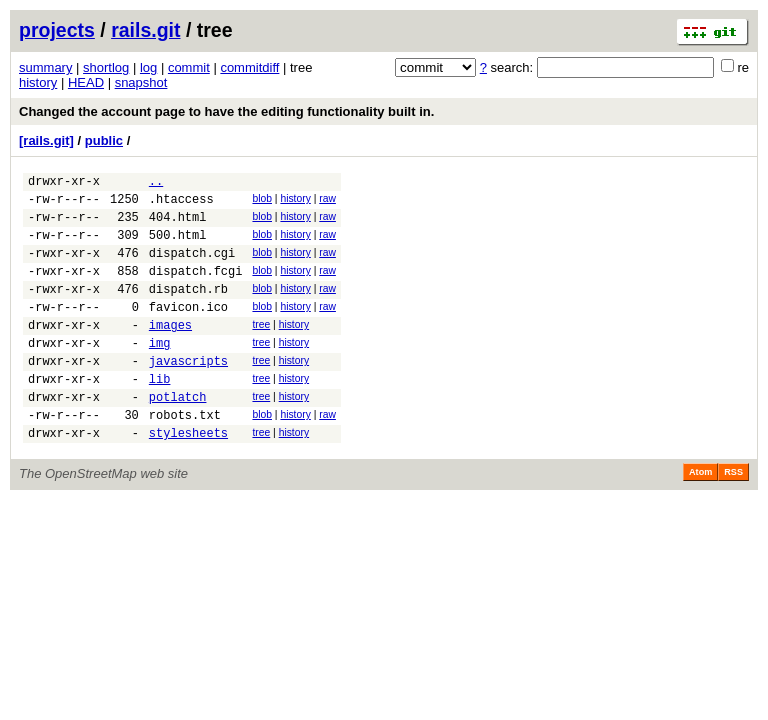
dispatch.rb (188, 309)
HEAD (86, 82)
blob (262, 201)
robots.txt (185, 456)
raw (327, 201)
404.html (178, 225)
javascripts (188, 393)
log (148, 67)
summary (45, 67)
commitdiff (249, 67)
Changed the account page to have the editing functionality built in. (226, 111)
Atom (700, 517)
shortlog (106, 67)
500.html (178, 246)
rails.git (145, 30)
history (38, 82)
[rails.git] (46, 140)
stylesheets (188, 477)
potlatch (178, 435)
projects (57, 30)
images (170, 351)
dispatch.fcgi (196, 288)
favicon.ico (188, 330)
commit (189, 67)
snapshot (141, 82)
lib (160, 414)
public (104, 140)
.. (156, 183)
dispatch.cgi (192, 267)
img (160, 372)
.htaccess (181, 204)
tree (261, 348)
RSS (733, 517)
